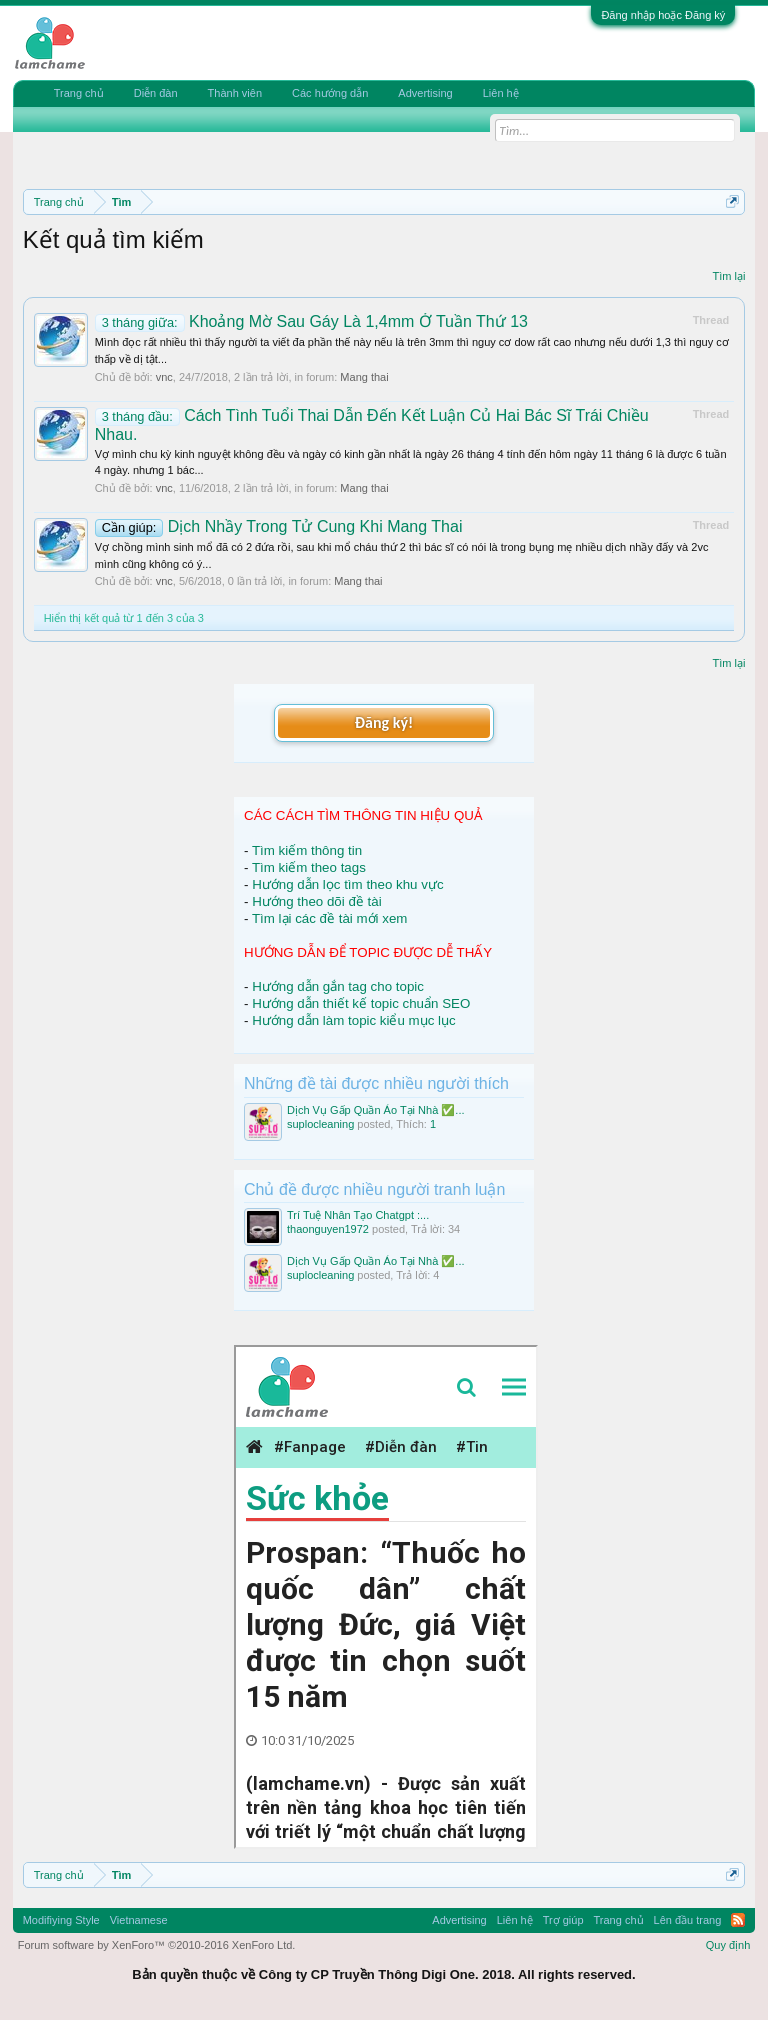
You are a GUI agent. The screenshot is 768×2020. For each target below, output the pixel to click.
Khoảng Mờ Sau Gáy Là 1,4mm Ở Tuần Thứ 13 (311, 321)
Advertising (425, 93)
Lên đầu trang (688, 1920)
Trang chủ (79, 93)
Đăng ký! (384, 722)
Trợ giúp (563, 1920)
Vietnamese (139, 1920)
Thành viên (235, 93)
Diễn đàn (156, 93)
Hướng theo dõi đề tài (316, 901)
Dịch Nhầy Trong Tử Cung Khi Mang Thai (279, 526)
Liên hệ (501, 93)
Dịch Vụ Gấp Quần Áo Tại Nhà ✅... (376, 1110)
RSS (738, 1920)
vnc (164, 377)
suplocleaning (320, 1124)
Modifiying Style (61, 1920)
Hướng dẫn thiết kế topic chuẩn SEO (361, 1003)
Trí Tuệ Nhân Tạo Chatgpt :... (358, 1215)
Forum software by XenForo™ (157, 1945)
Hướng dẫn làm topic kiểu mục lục (354, 1020)
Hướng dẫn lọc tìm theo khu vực (347, 884)
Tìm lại (728, 276)
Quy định (728, 1945)
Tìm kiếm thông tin (307, 850)
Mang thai (364, 377)
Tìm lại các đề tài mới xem (330, 918)
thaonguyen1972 (328, 1229)
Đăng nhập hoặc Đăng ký (663, 15)
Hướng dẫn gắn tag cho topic (338, 986)
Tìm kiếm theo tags (309, 867)
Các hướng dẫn (330, 93)
